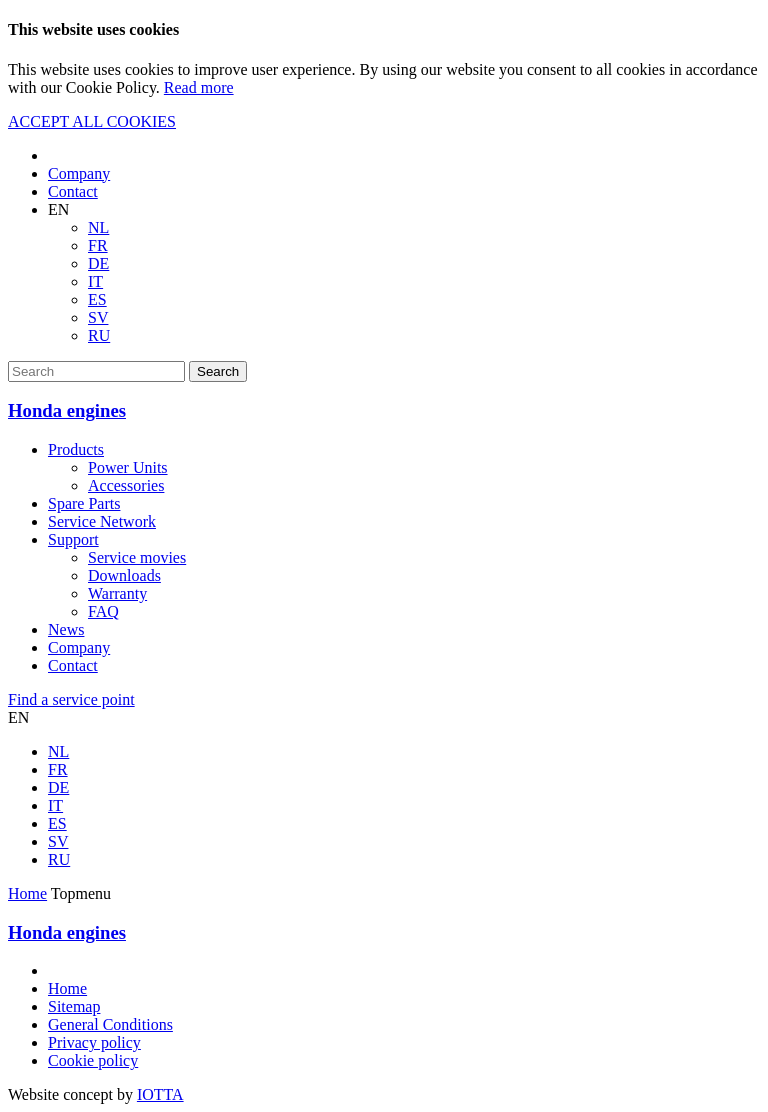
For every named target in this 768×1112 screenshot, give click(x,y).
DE (98, 263)
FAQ (103, 611)
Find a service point (71, 699)
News (66, 629)
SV (98, 317)
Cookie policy (93, 1060)
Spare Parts (84, 503)
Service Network (102, 521)
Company (79, 173)
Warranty (117, 593)
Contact (73, 191)
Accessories (126, 485)
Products (76, 449)
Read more (199, 87)
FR (98, 245)
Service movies (137, 557)
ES (97, 299)
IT (95, 281)
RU (99, 335)
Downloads (124, 575)
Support (73, 539)
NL (98, 227)
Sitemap (74, 1006)
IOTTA (160, 1094)
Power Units (128, 467)
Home (27, 893)
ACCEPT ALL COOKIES (92, 121)
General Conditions (110, 1024)
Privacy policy (94, 1042)
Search (218, 371)
